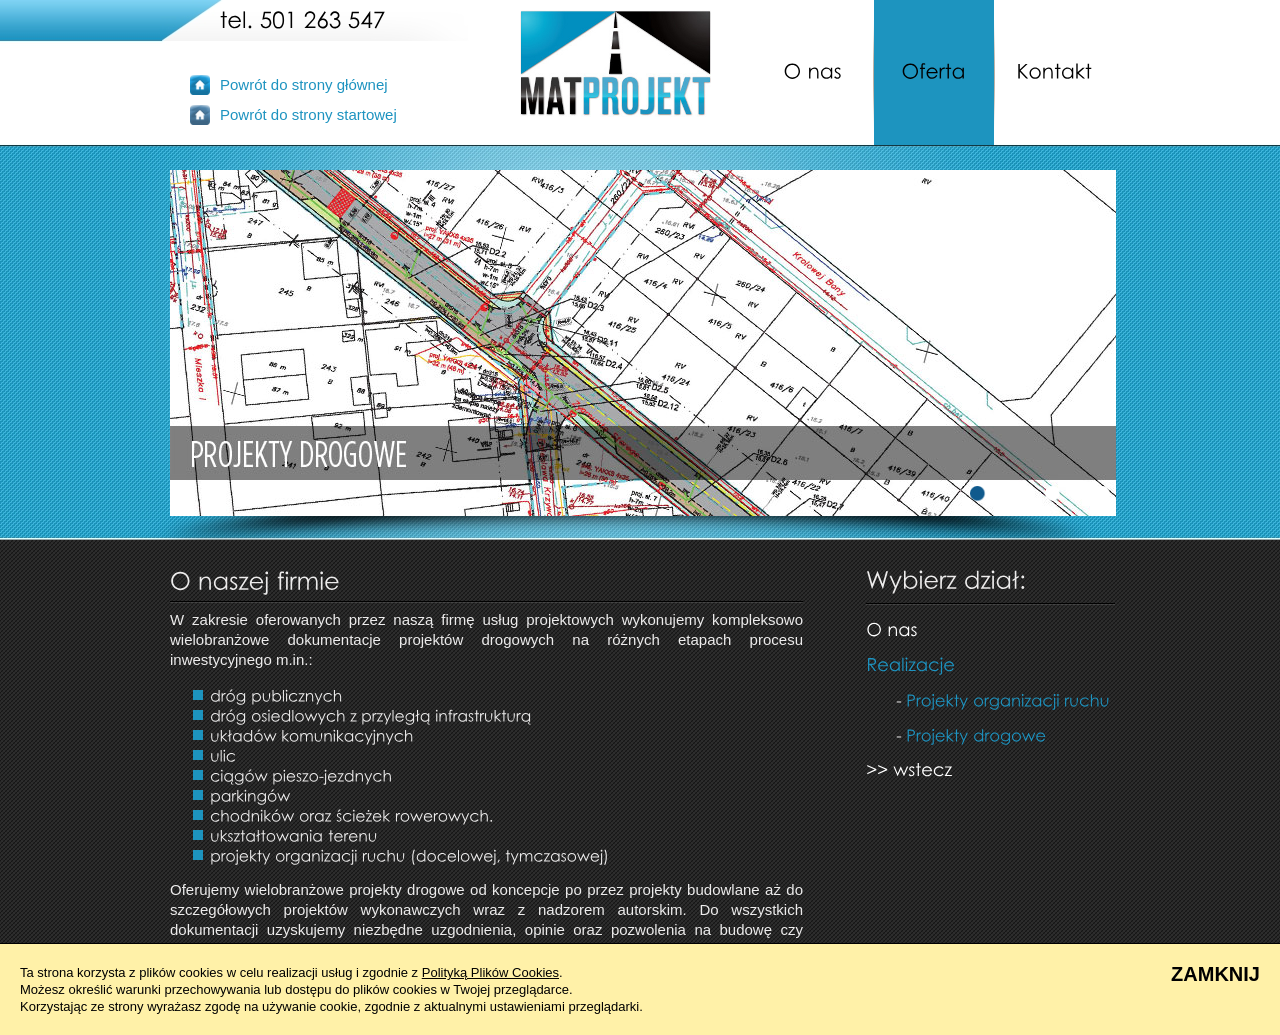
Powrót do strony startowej (308, 114)
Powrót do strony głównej (304, 84)
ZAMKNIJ (1215, 974)
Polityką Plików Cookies (490, 972)
